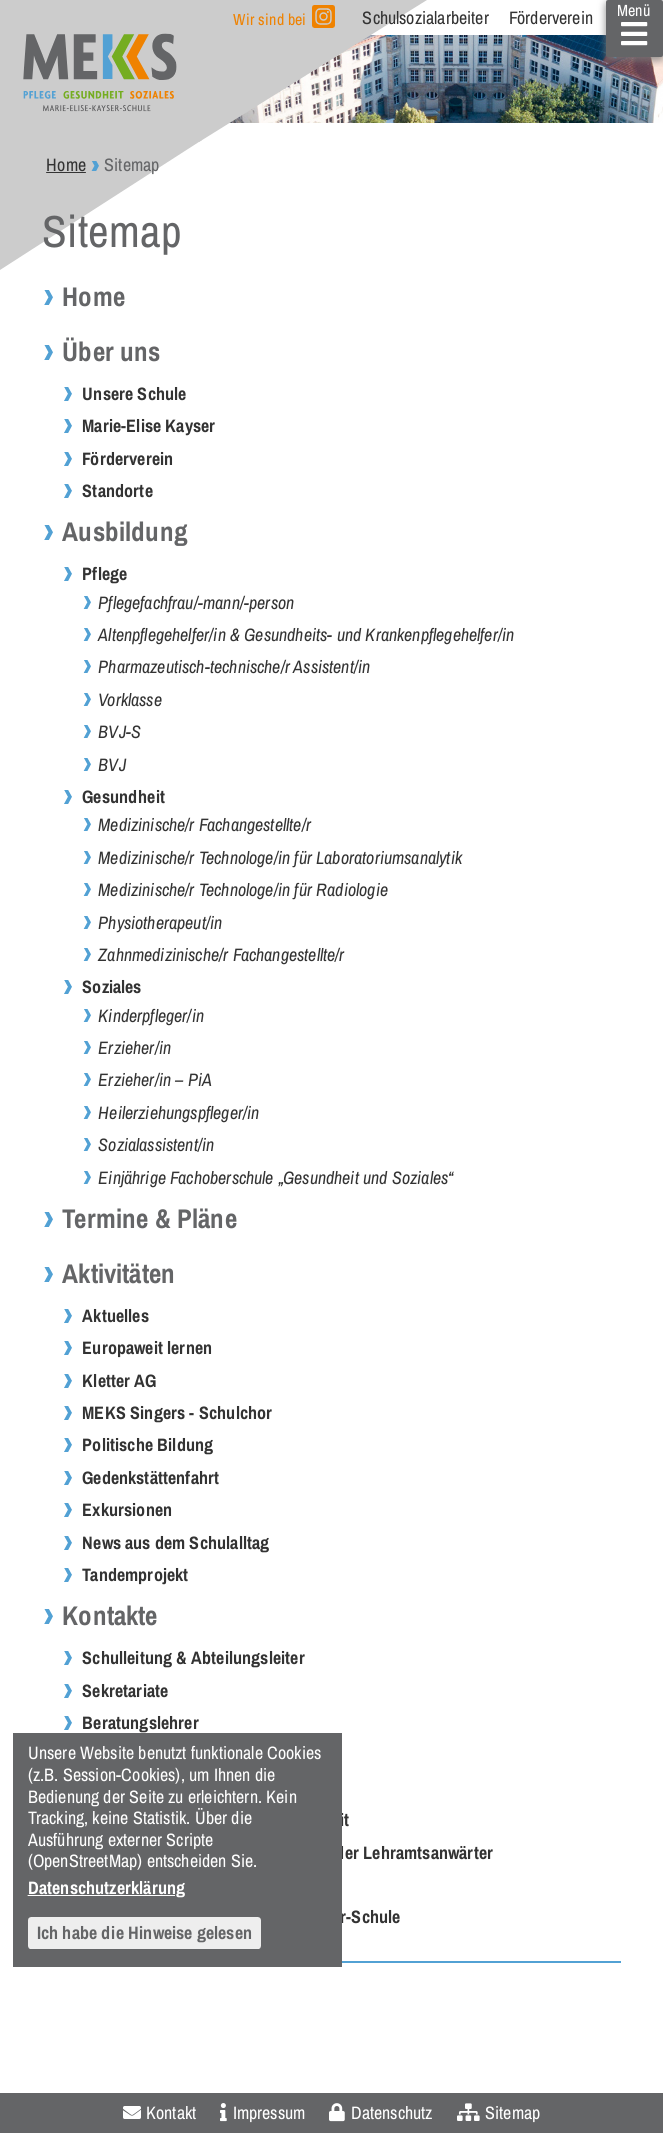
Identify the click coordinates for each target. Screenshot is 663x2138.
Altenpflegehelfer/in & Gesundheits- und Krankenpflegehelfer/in (306, 634)
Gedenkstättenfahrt (150, 1477)
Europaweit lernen (147, 1347)
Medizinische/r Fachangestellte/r (204, 824)
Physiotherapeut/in (160, 922)
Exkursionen (127, 1509)
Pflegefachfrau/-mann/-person (196, 602)
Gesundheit (123, 796)
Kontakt (171, 2112)
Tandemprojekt (135, 1574)
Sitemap (512, 2112)
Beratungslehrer (140, 1722)
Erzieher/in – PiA (155, 1079)
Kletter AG (119, 1380)
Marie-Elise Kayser (148, 425)
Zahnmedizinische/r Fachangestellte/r (221, 954)
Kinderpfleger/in (151, 1015)
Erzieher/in (134, 1047)
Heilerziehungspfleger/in (178, 1112)
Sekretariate (125, 1690)
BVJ (112, 764)
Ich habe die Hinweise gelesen (144, 1932)
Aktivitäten (118, 1273)
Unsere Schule (134, 393)
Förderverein (551, 17)
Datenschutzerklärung (107, 1887)
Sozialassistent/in (156, 1144)
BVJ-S (119, 731)
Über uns (111, 351)
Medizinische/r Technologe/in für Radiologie (243, 889)
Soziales (111, 986)
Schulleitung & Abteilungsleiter (193, 1657)
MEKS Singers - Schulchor (177, 1412)
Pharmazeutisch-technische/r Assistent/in (234, 666)
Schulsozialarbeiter (425, 17)
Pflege (104, 573)
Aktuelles (115, 1315)
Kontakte (109, 1615)
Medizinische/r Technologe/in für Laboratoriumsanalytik (280, 857)
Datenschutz (392, 2112)
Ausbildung (125, 531)
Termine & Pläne (149, 1218)
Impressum (269, 2112)
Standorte (117, 490)
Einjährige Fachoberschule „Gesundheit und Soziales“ (275, 1177)
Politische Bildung (147, 1444)
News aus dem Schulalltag (175, 1542)
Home (66, 164)
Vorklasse (130, 699)
